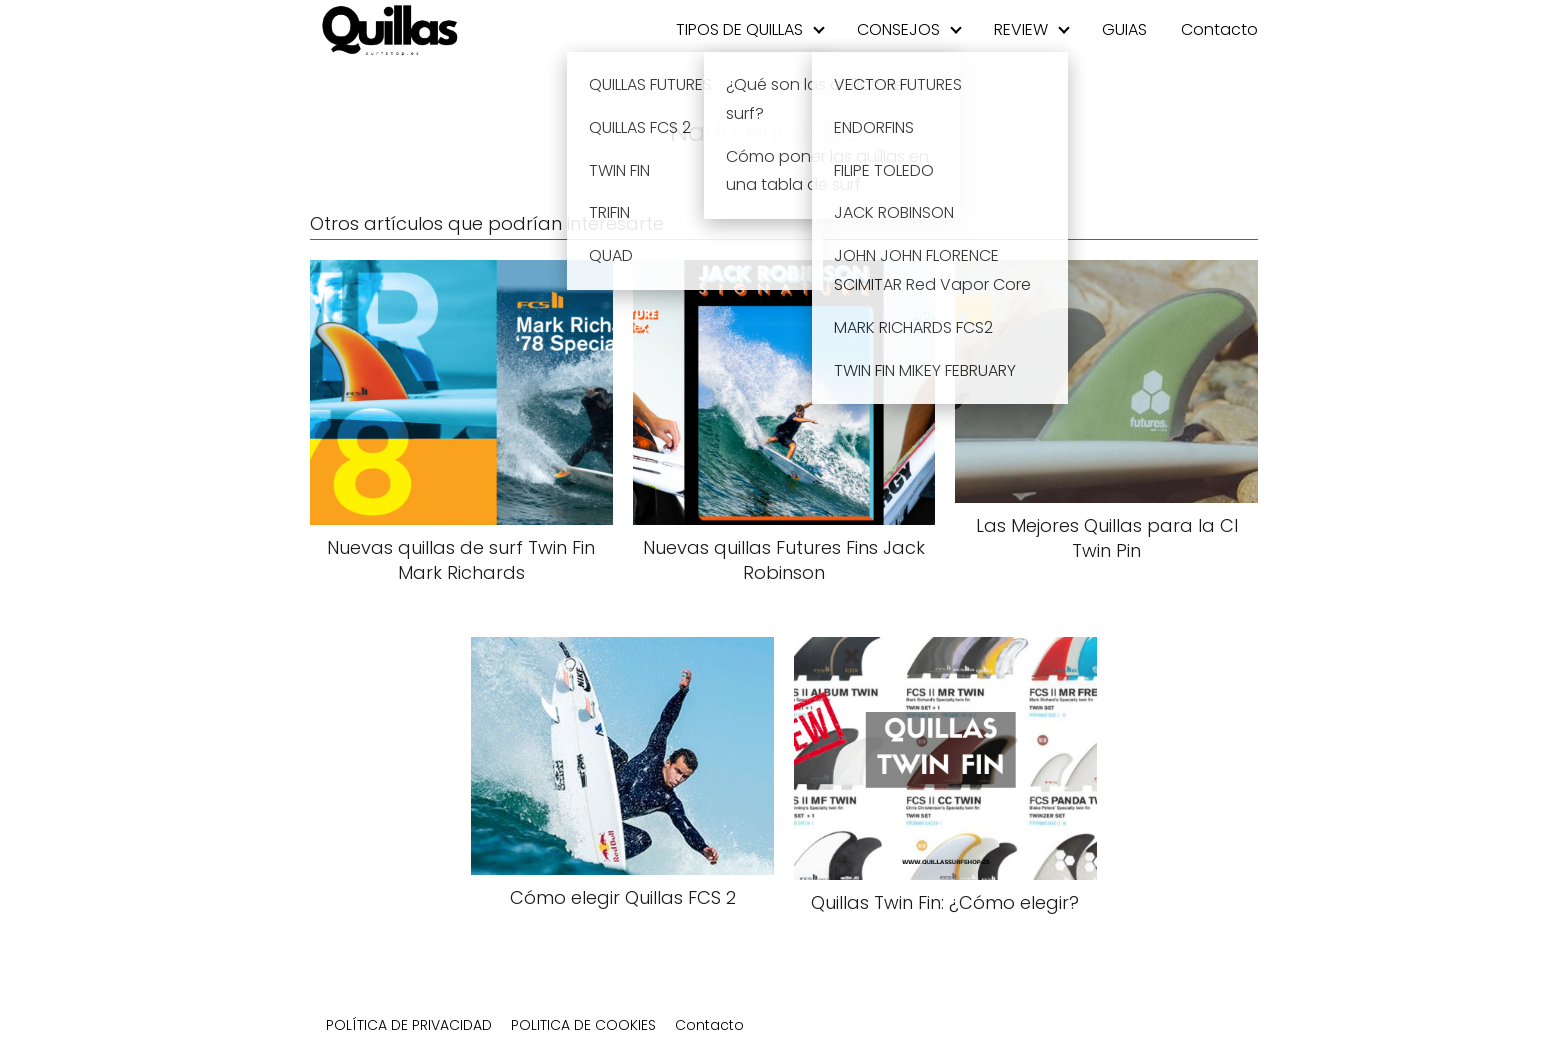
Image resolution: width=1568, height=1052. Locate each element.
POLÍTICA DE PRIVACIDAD (409, 1025)
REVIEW (1021, 29)
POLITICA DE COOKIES (583, 1025)
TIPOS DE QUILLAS (739, 29)
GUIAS (1124, 29)
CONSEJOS (898, 29)
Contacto (1219, 29)
